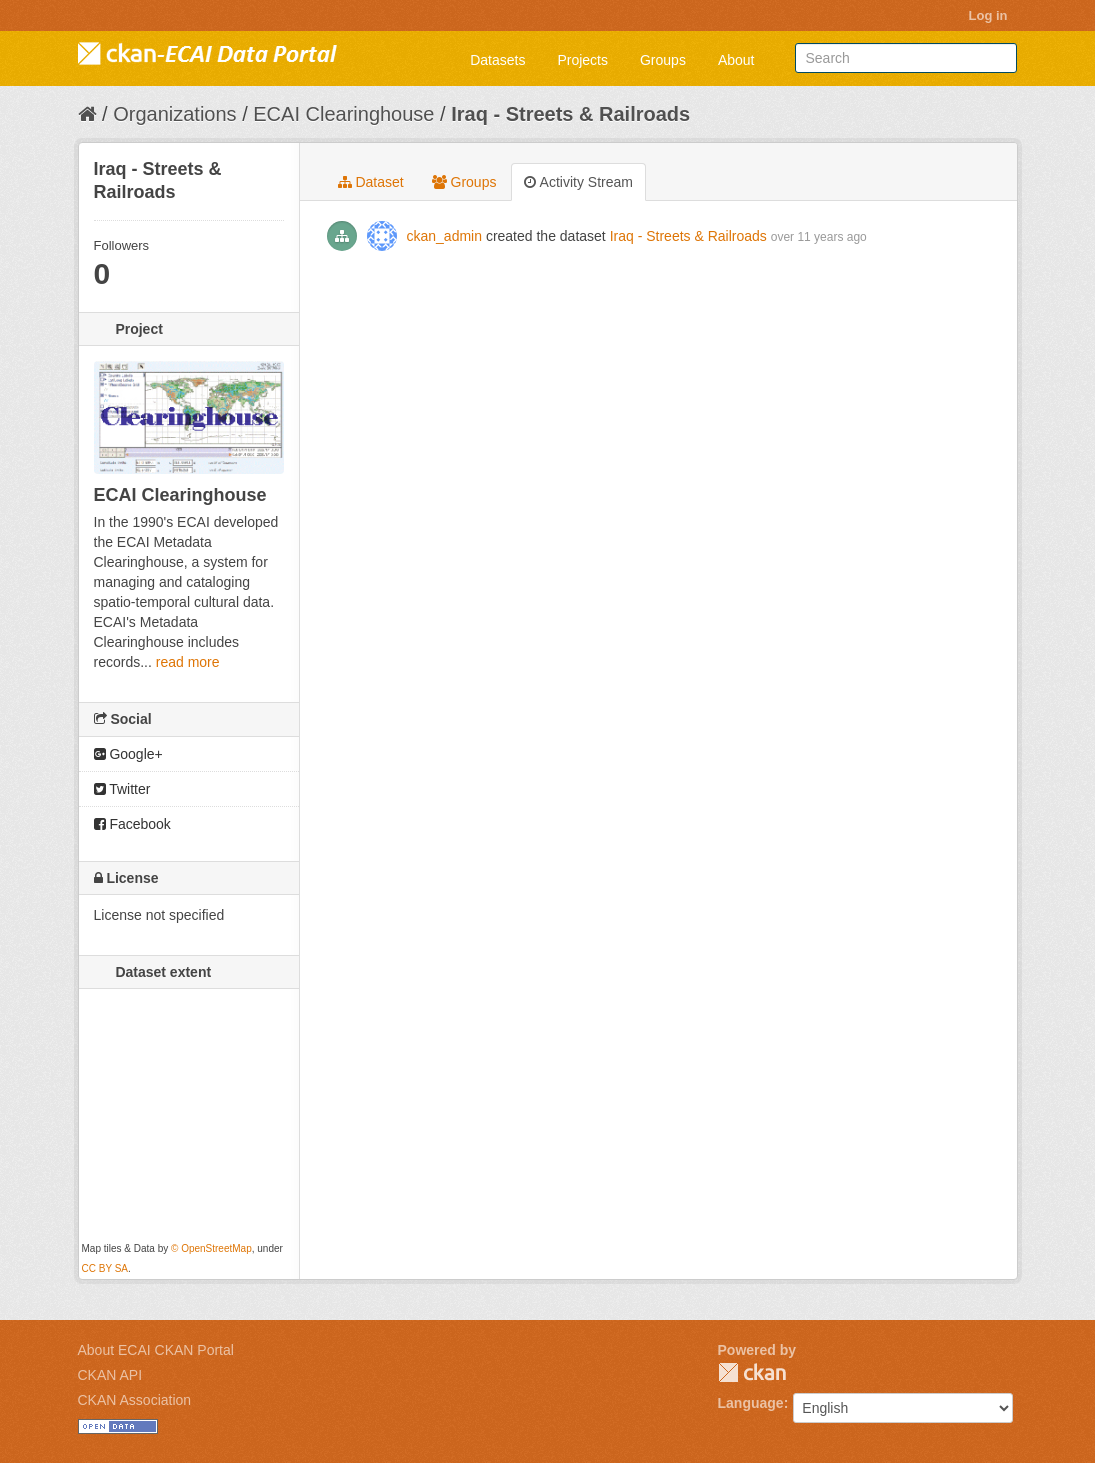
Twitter (122, 789)
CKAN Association (135, 1400)
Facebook (132, 824)
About (736, 60)
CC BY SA (105, 1268)
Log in (988, 15)
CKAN (752, 1372)
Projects (582, 60)
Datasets (497, 60)
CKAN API (110, 1375)
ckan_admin (445, 236)
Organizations (174, 114)
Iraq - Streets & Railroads (570, 114)
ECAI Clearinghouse (343, 114)
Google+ (128, 754)
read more (188, 662)
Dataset (371, 182)
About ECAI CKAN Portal (156, 1350)
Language (751, 1403)
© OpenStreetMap (211, 1248)
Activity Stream (578, 182)
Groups (663, 60)
